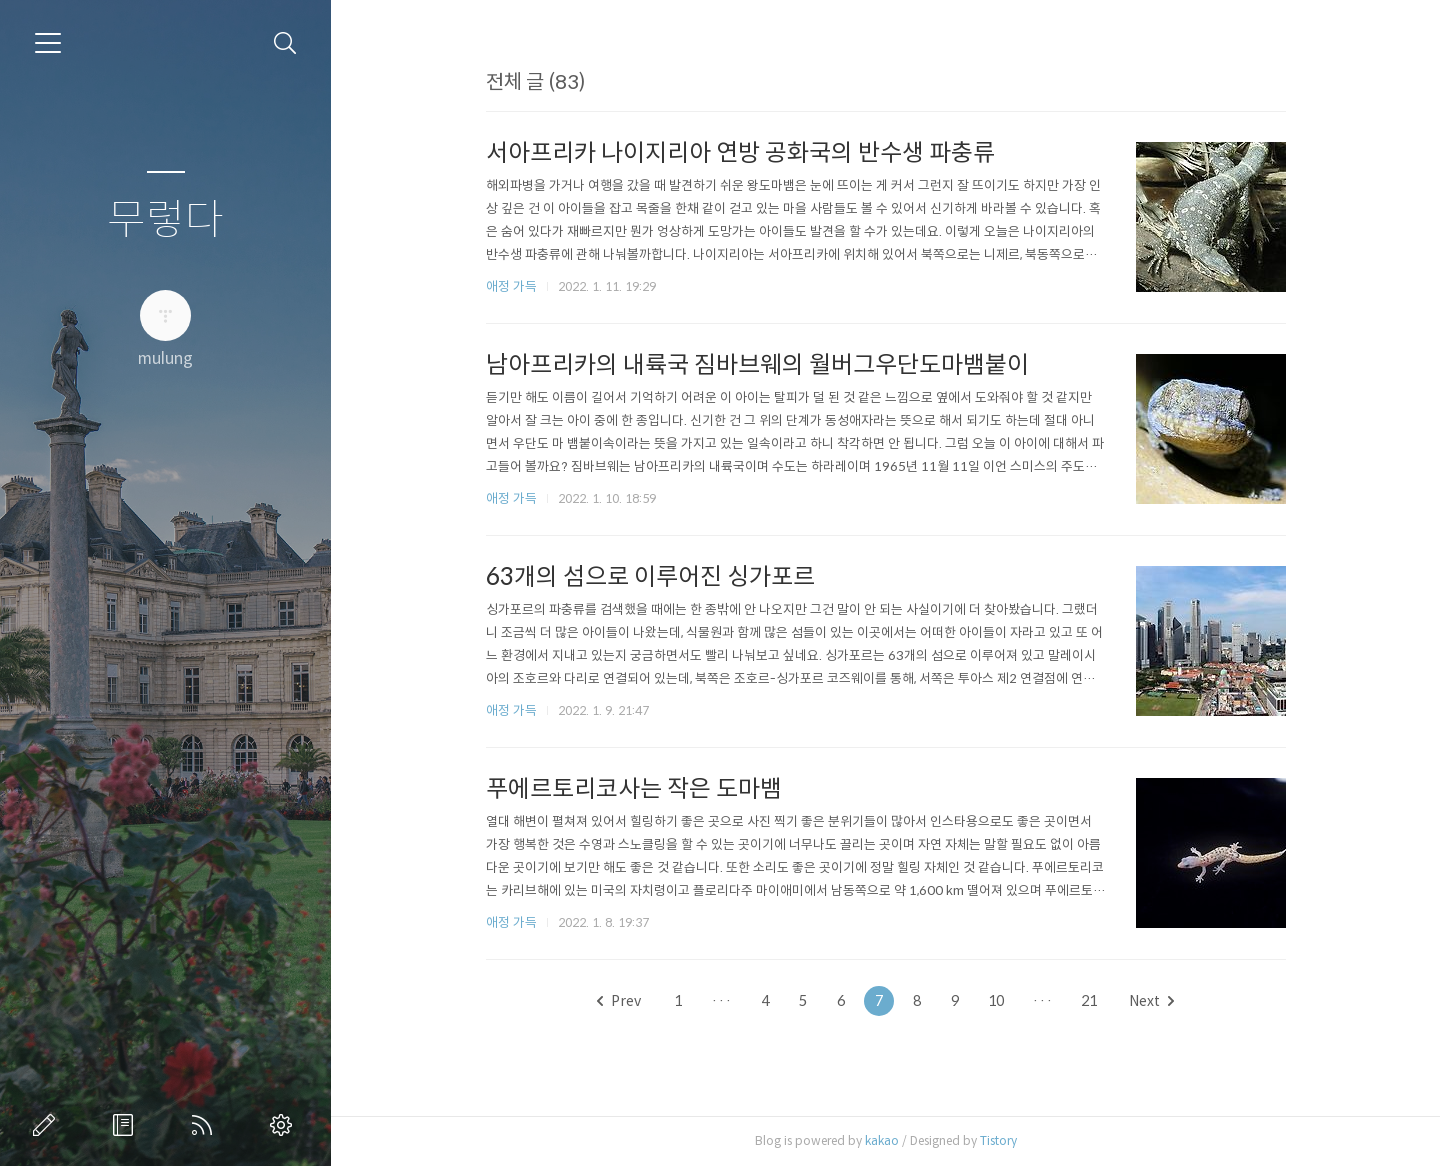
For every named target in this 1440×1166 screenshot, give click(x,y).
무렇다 (165, 220)
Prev (619, 1001)
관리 (285, 1125)
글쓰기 (48, 1125)
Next (1151, 1001)
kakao (882, 1140)
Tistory (998, 1140)
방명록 (127, 1125)
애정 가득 (511, 286)
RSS (206, 1125)
